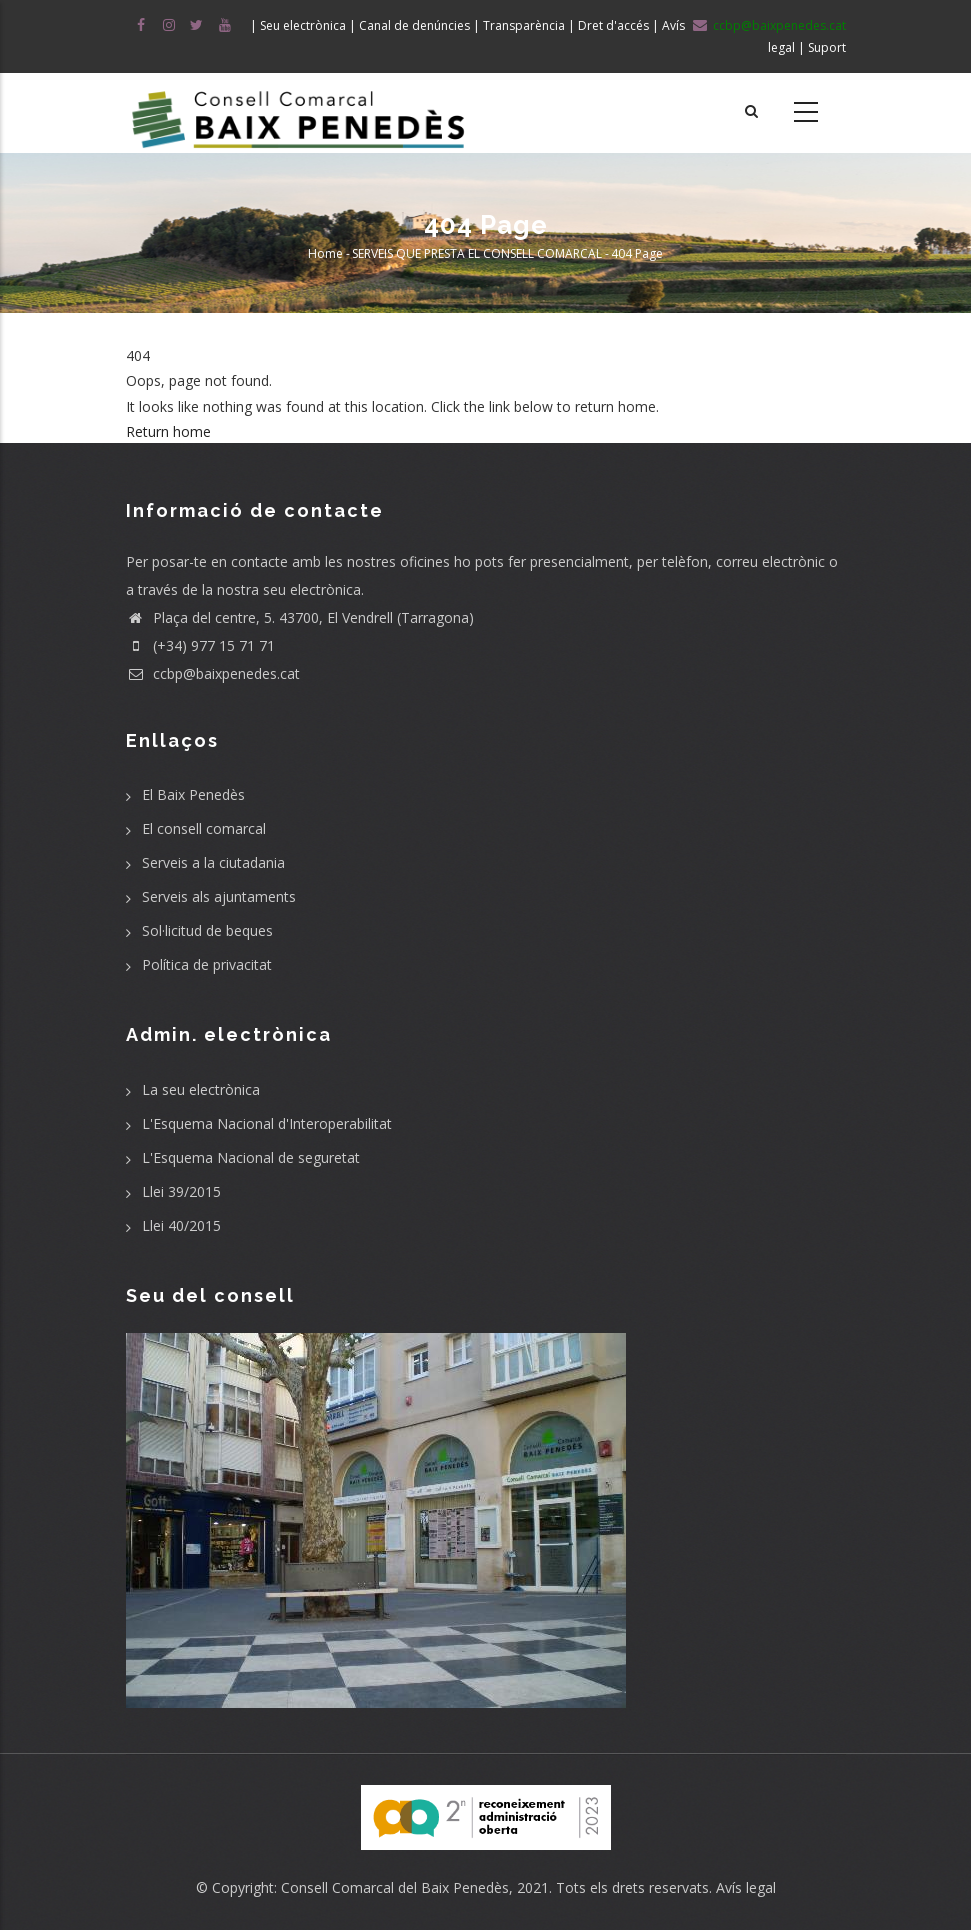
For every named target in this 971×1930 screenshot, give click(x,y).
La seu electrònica (201, 1089)
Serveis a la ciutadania (213, 862)
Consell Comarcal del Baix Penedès (395, 1887)
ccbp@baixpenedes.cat (213, 673)
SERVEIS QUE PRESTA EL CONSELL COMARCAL (477, 253)
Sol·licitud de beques (207, 930)
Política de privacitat (207, 964)
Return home (168, 431)
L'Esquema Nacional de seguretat (251, 1157)
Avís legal (746, 1887)
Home (325, 253)
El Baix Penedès (193, 794)
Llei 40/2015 (181, 1225)
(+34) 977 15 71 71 (200, 645)
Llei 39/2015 (181, 1191)
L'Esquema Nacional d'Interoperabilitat (267, 1123)
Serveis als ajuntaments (219, 896)
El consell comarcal (204, 828)
